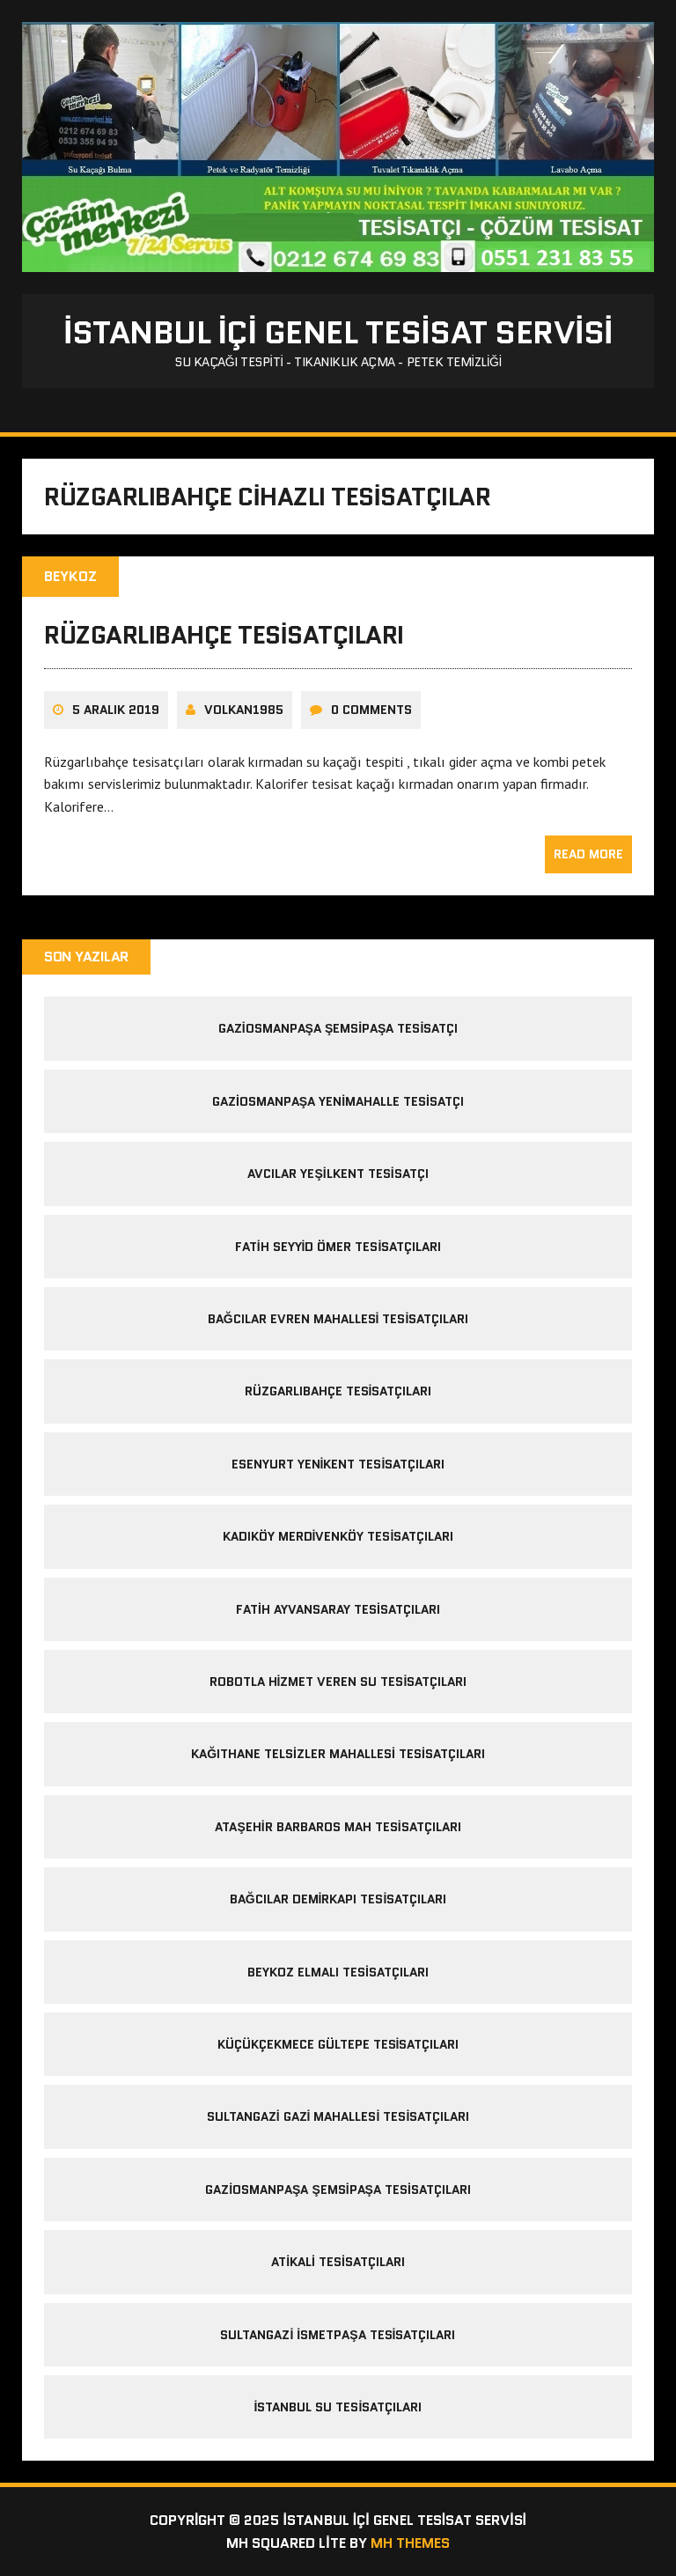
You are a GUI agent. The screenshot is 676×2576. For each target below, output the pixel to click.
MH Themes (410, 2543)
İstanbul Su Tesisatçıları (338, 2407)
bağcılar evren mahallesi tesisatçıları (338, 1319)
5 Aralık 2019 (115, 709)
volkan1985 (243, 709)
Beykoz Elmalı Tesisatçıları (338, 1972)
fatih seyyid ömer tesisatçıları (338, 1246)
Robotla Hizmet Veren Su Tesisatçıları (338, 1681)
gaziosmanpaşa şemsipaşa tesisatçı (338, 1028)
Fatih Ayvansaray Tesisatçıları (338, 1609)
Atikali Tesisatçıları (338, 2262)
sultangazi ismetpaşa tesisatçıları (337, 2335)
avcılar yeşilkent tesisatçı (337, 1173)
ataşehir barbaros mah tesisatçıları (337, 1827)
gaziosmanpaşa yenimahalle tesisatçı (338, 1101)
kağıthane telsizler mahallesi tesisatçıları (338, 1754)
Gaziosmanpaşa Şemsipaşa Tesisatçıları (338, 2189)
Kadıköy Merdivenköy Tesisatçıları (338, 1536)
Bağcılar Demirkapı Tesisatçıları (338, 1899)
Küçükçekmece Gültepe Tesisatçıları (338, 2044)
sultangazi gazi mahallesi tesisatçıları (338, 2116)
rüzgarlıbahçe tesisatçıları (224, 634)
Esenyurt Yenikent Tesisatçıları (338, 1464)
